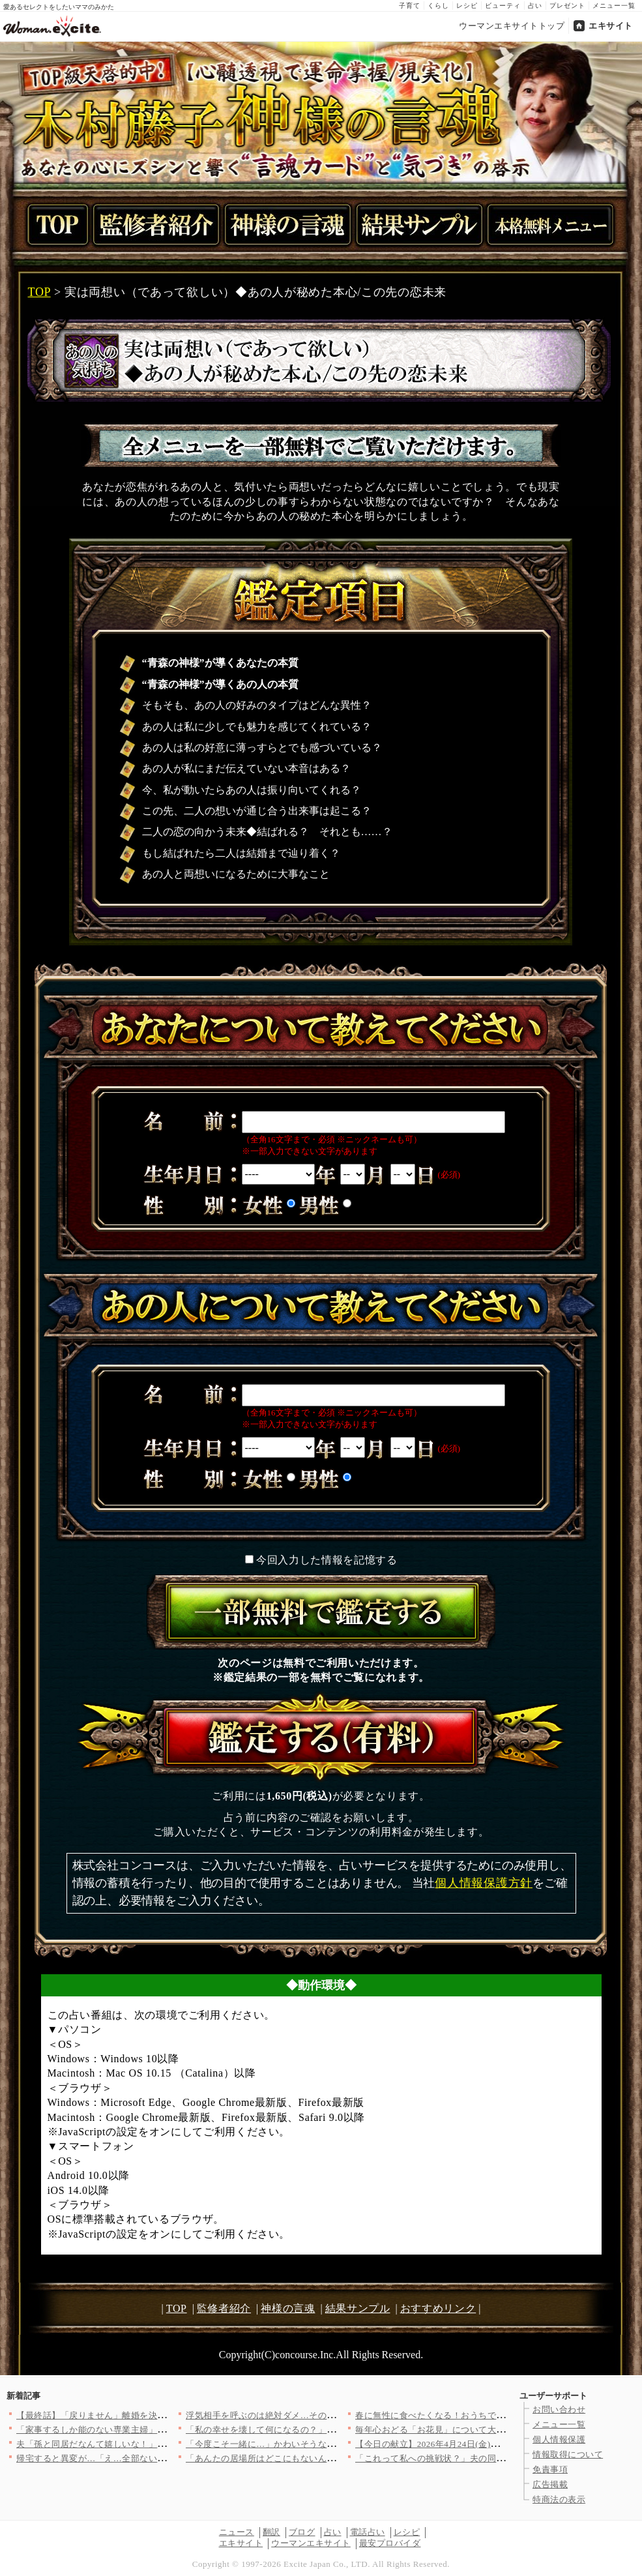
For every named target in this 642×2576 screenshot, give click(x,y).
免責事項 (550, 2469)
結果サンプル (357, 2308)
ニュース (236, 2532)
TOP (39, 292)
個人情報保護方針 (484, 1882)
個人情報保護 (559, 2439)
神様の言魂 (288, 2308)
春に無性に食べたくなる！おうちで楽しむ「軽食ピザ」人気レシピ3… (494, 2415)
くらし (438, 5)
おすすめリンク (438, 2308)
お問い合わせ (559, 2409)
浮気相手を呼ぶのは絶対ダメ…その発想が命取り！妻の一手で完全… (322, 2415)
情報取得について (568, 2454)
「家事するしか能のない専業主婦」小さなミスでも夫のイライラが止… (157, 2430)
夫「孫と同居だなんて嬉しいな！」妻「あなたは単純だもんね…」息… (157, 2444)
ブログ (302, 2532)
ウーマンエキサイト (311, 2543)
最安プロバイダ (390, 2543)
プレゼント (567, 5)
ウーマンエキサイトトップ (511, 26)
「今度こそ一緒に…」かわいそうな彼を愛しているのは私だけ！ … (319, 2444)
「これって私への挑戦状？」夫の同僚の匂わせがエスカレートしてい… (496, 2458)
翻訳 (271, 2532)
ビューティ (503, 5)
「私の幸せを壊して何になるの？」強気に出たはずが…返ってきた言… (327, 2430)
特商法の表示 (559, 2499)
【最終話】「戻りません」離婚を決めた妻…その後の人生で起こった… (157, 2415)
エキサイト (611, 26)
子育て (409, 5)
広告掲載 (550, 2484)
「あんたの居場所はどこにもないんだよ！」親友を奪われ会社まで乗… (327, 2458)
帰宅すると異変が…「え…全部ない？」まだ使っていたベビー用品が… (157, 2458)
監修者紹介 (224, 2308)
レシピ (467, 5)
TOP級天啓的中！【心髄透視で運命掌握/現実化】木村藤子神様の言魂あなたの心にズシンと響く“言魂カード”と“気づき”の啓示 (321, 112)
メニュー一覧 (613, 5)
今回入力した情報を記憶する (326, 1559)
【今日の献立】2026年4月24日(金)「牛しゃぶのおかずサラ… (475, 2444)
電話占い (367, 2532)
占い (535, 5)
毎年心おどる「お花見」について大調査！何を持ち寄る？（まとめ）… (496, 2430)
